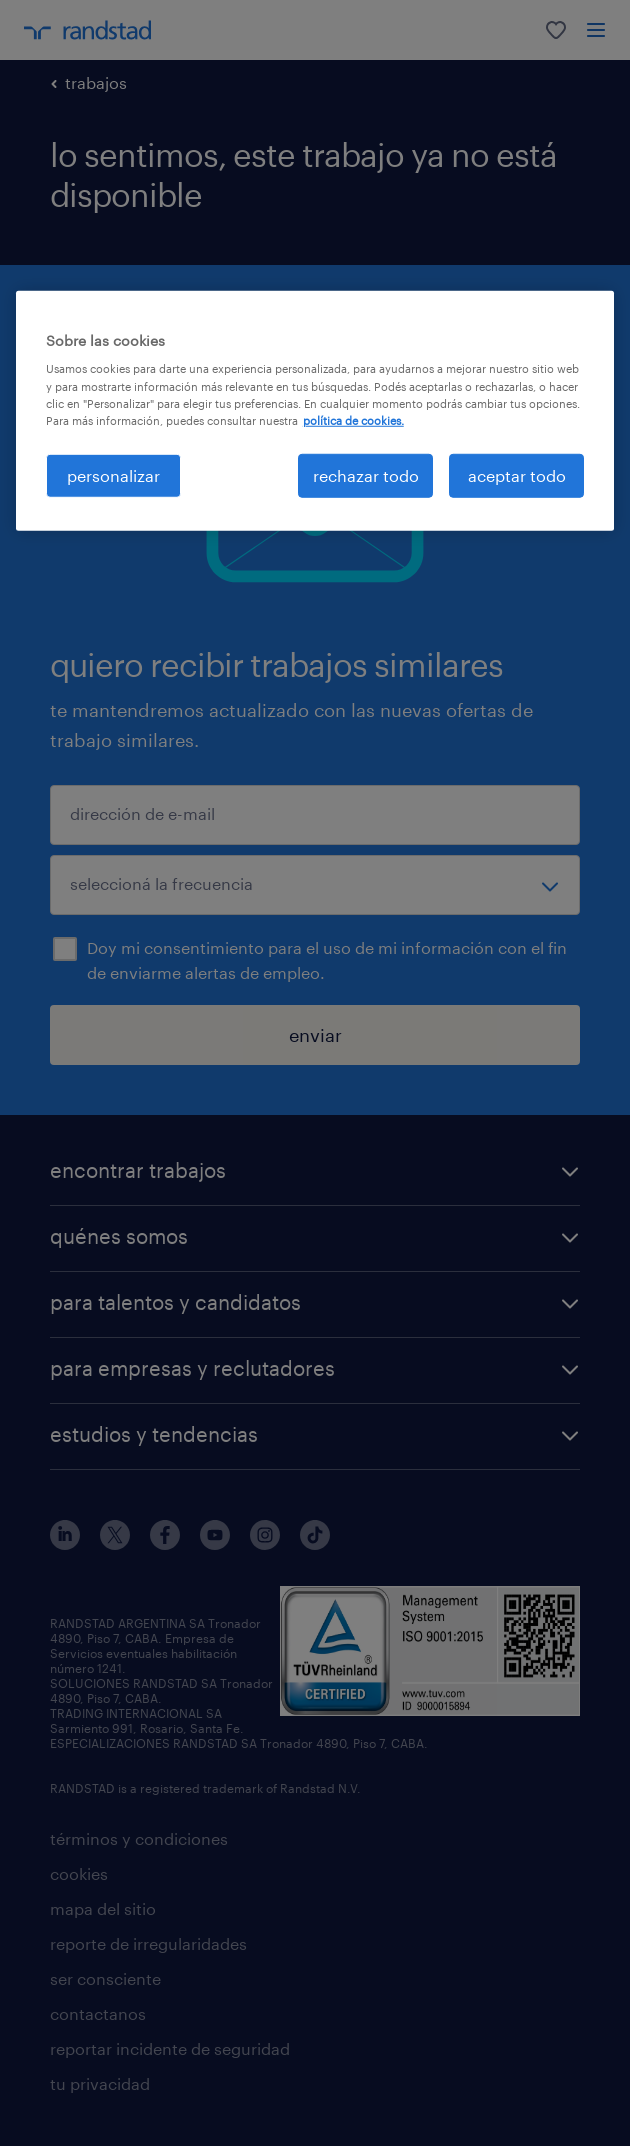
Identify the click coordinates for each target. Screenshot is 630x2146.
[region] (315, 411)
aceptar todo (517, 475)
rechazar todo (366, 475)
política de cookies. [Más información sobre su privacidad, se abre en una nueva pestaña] (353, 419)
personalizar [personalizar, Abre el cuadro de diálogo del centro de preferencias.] (113, 475)
